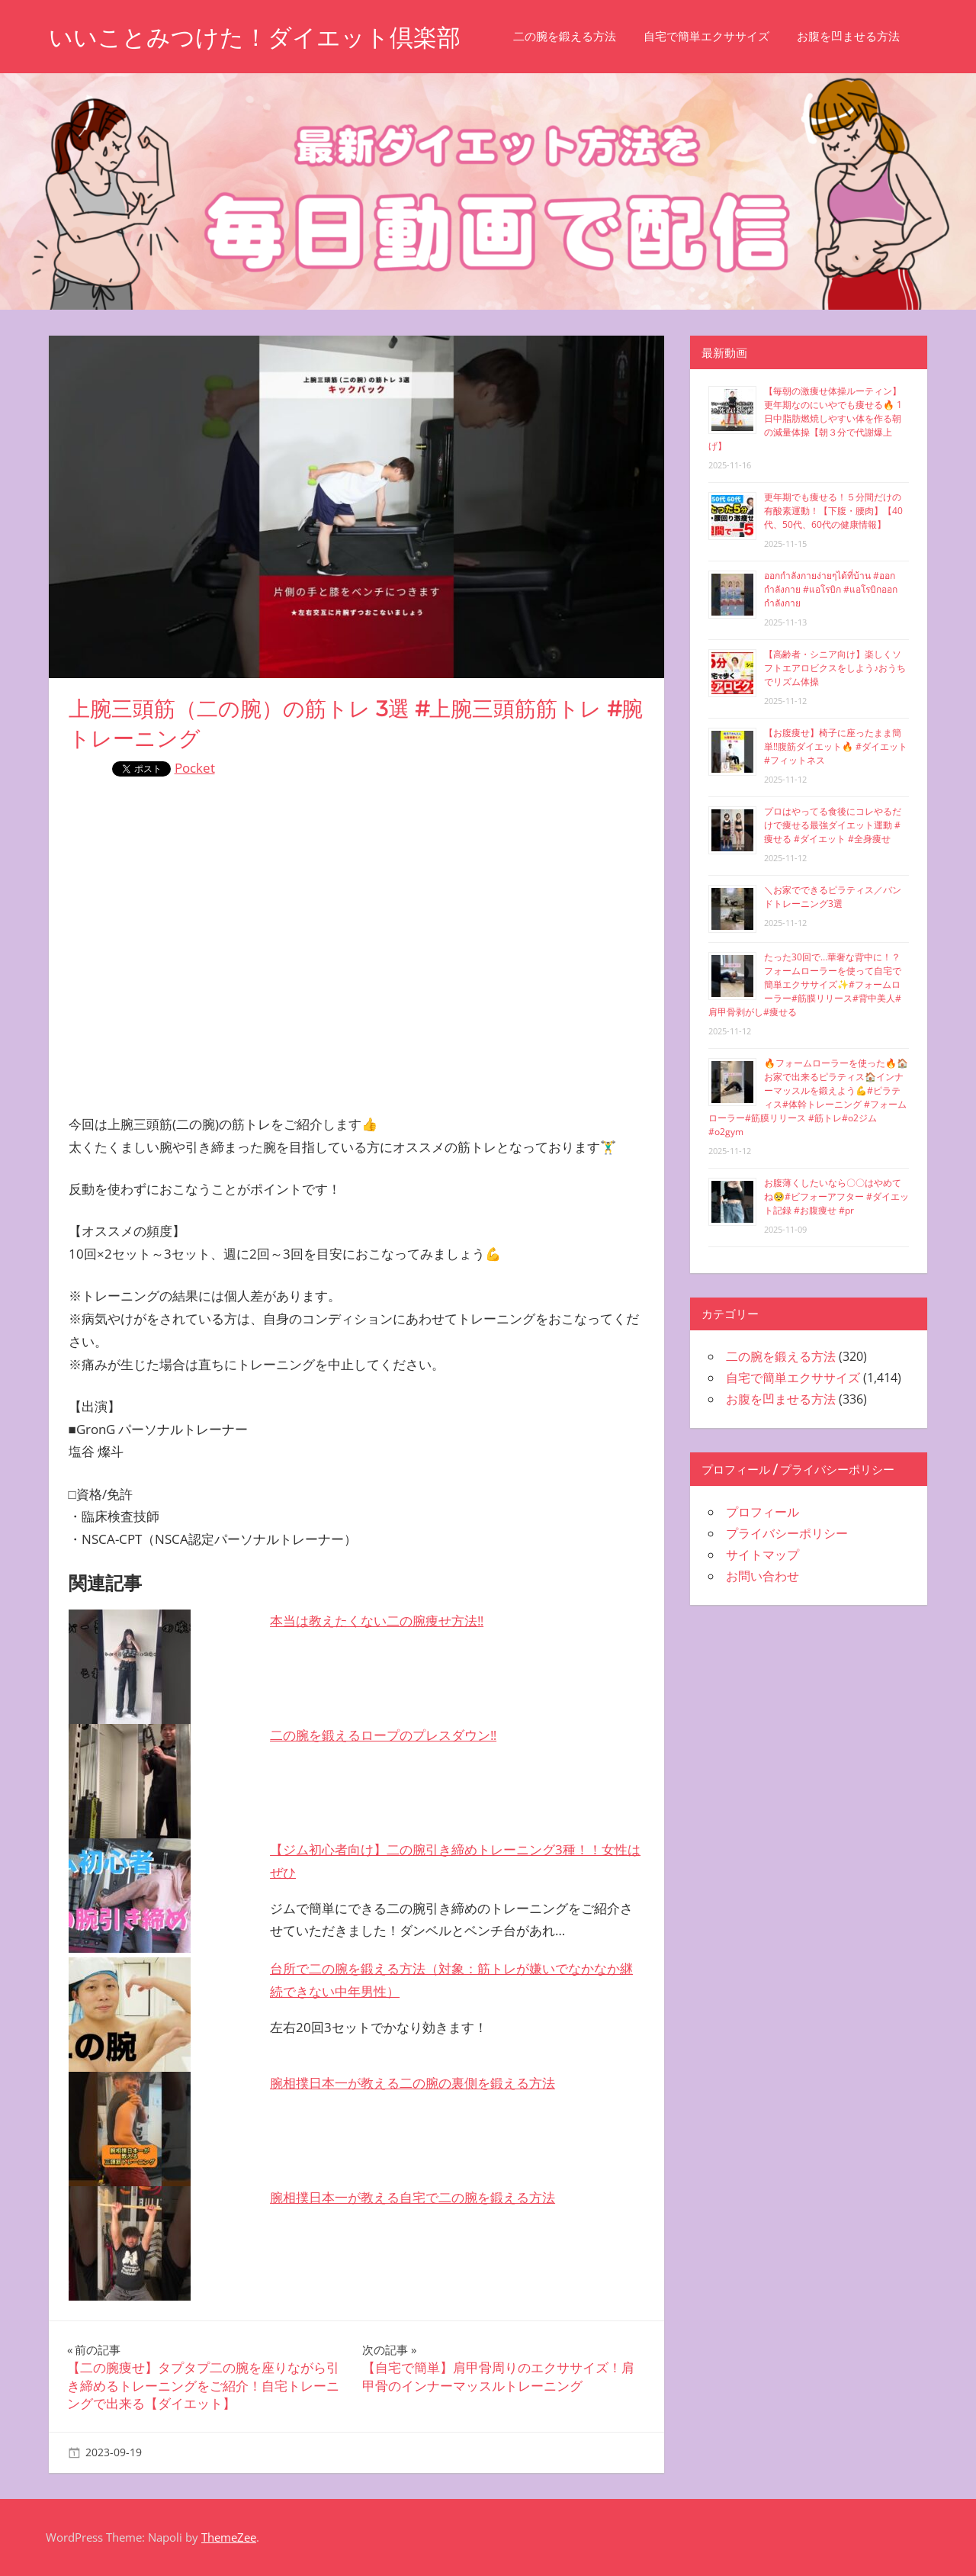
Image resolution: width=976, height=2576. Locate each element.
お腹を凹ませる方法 (861, 36)
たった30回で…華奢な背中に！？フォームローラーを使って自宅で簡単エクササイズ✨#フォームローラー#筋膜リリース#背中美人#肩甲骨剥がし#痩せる (804, 984)
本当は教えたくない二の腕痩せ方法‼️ (376, 1620)
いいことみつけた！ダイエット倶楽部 (261, 37)
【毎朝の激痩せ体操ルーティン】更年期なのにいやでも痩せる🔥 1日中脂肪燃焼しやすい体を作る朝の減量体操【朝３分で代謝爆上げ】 (805, 418)
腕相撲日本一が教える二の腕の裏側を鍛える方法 (412, 2083)
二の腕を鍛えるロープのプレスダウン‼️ (383, 1735)
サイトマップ (762, 1554)
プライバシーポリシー (787, 1533)
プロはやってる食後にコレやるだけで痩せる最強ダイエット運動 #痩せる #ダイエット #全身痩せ (832, 825)
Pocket (195, 768)
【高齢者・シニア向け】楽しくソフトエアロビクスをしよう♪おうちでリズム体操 (835, 668)
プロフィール (762, 1511)
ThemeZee (228, 2537)
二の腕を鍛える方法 (577, 36)
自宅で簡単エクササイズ (719, 36)
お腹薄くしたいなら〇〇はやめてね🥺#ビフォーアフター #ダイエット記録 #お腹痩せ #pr (836, 1196)
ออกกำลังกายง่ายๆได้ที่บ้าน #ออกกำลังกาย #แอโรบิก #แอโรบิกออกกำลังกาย (830, 589)
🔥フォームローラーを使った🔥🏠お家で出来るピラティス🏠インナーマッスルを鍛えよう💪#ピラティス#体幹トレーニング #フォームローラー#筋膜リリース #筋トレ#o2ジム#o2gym (808, 1097)
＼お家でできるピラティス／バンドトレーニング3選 (832, 896)
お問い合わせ (762, 1576)
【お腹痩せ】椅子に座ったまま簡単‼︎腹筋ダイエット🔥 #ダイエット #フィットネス (835, 746)
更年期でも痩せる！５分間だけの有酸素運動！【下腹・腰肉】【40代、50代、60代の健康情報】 (833, 510)
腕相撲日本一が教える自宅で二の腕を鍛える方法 (412, 2197)
